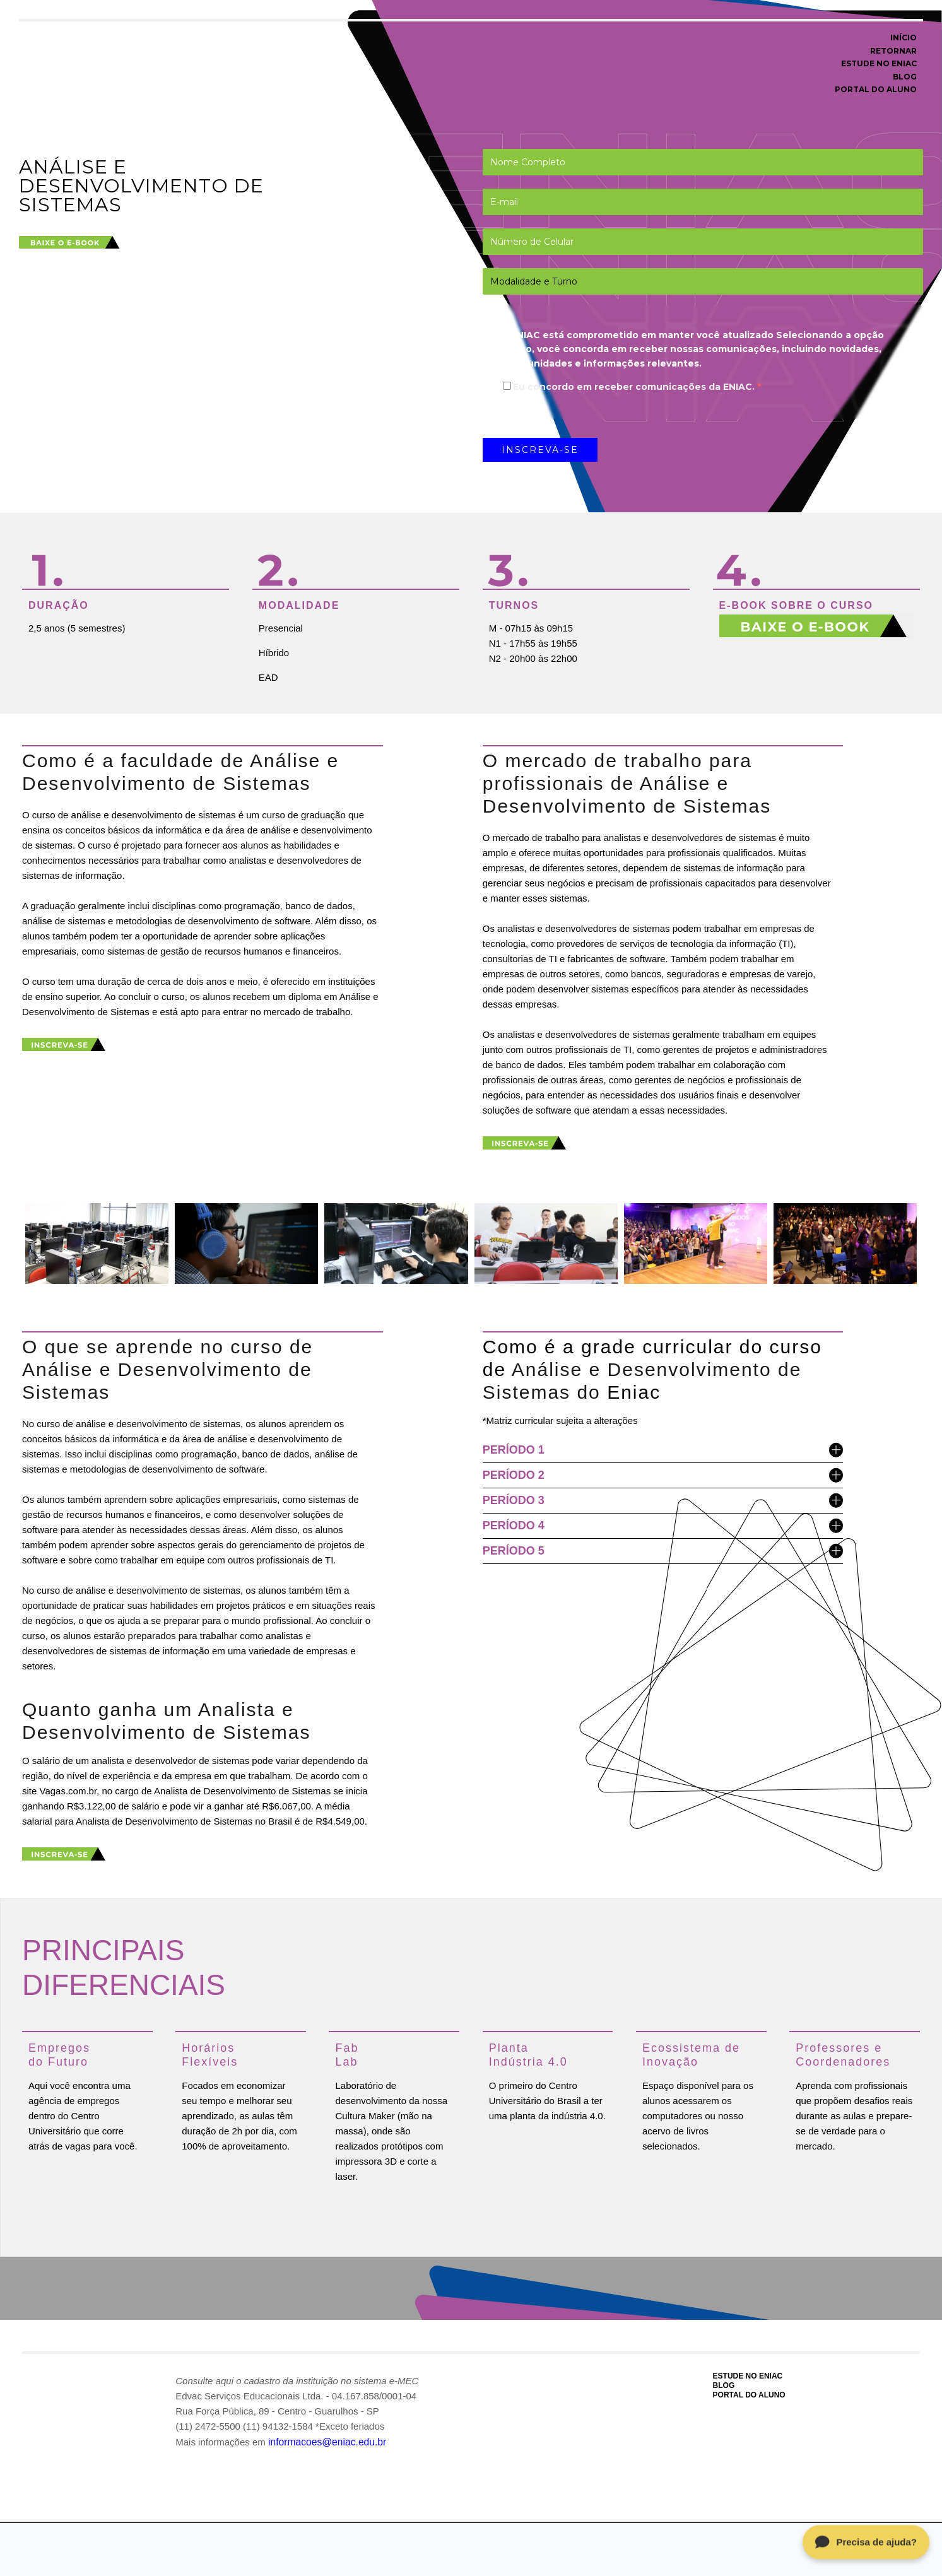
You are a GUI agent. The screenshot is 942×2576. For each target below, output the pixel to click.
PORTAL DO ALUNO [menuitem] (876, 89)
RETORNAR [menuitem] (893, 51)
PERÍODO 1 (663, 1449)
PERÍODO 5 (663, 1550)
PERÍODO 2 (663, 1474)
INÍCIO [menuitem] (903, 37)
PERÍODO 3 (663, 1500)
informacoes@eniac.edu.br (325, 2440)
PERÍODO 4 (663, 1525)
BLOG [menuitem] (905, 76)
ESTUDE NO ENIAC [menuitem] (879, 63)
